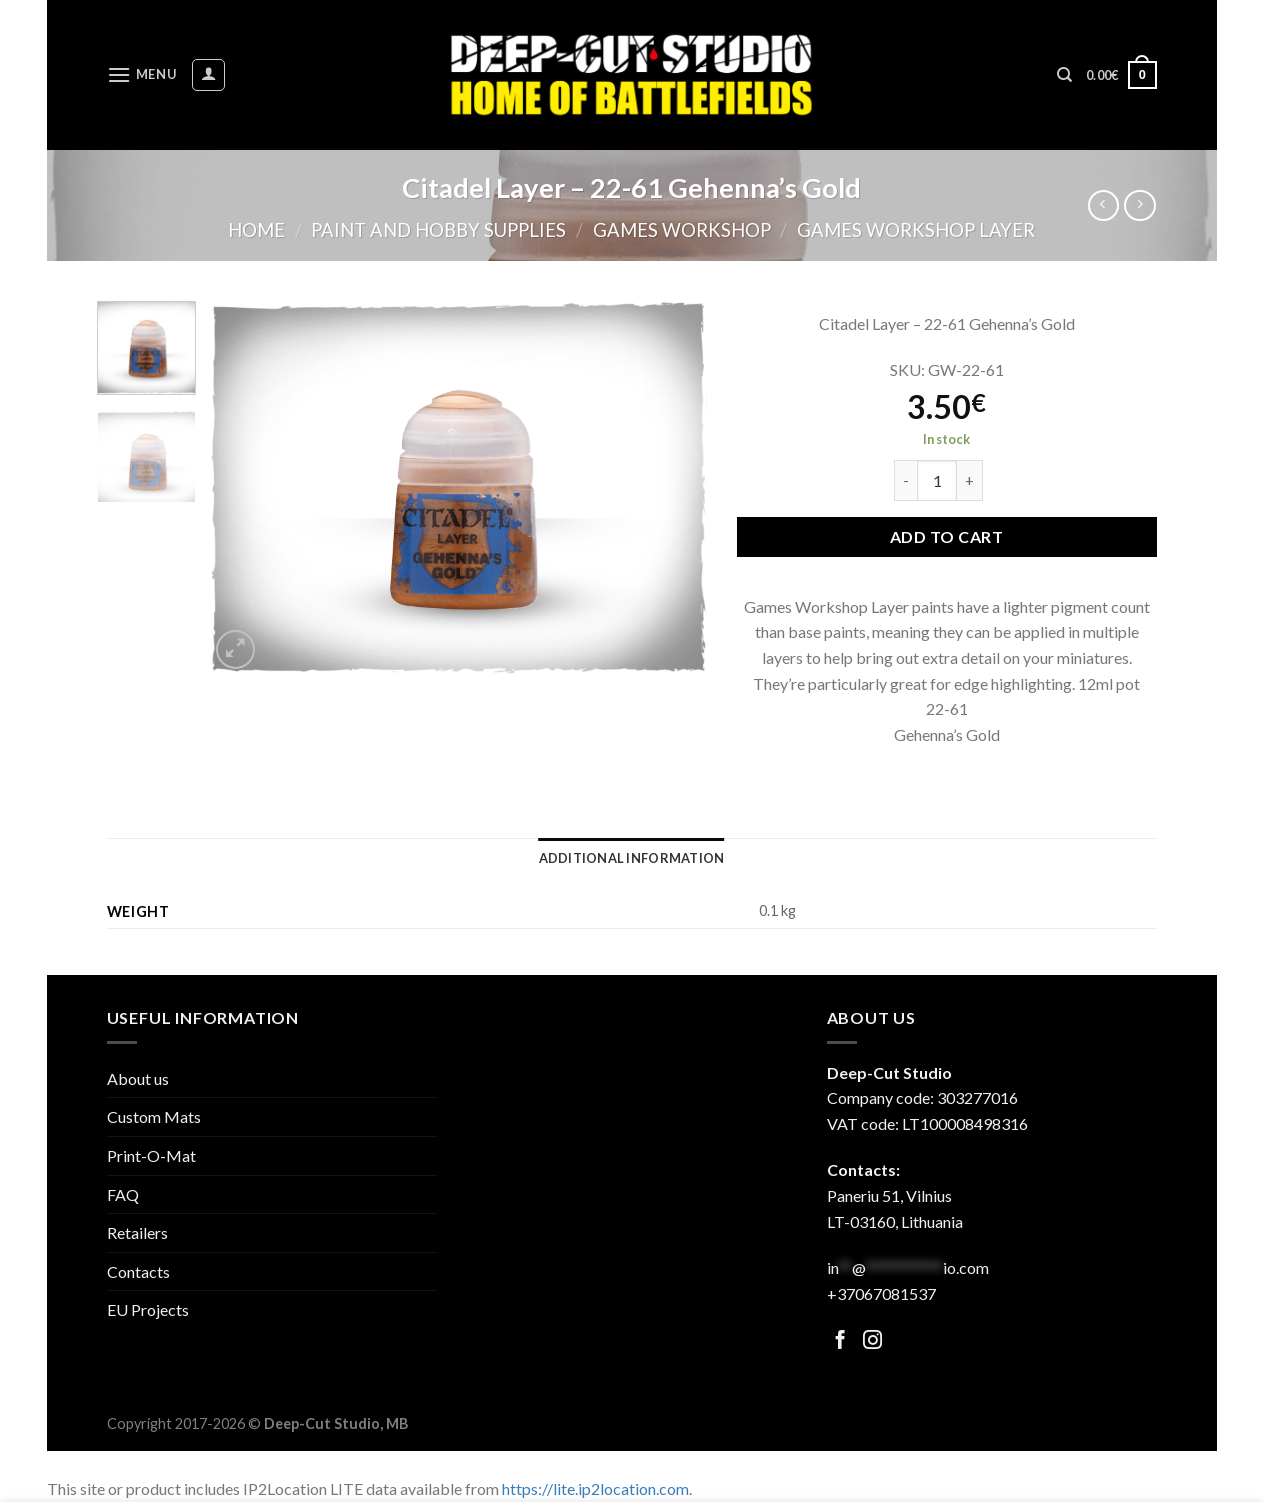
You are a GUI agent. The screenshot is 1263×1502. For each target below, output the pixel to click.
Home (256, 230)
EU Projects (148, 1309)
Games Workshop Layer (916, 230)
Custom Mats (154, 1116)
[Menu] (142, 74)
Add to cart (946, 536)
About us (138, 1078)
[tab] (632, 858)
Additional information (632, 858)
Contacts (138, 1271)
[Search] (1064, 75)
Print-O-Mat (151, 1155)
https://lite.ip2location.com (595, 1488)
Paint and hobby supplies (438, 230)
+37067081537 (881, 1293)
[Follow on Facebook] (840, 1341)
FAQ (123, 1194)
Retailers (137, 1232)
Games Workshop (682, 230)
